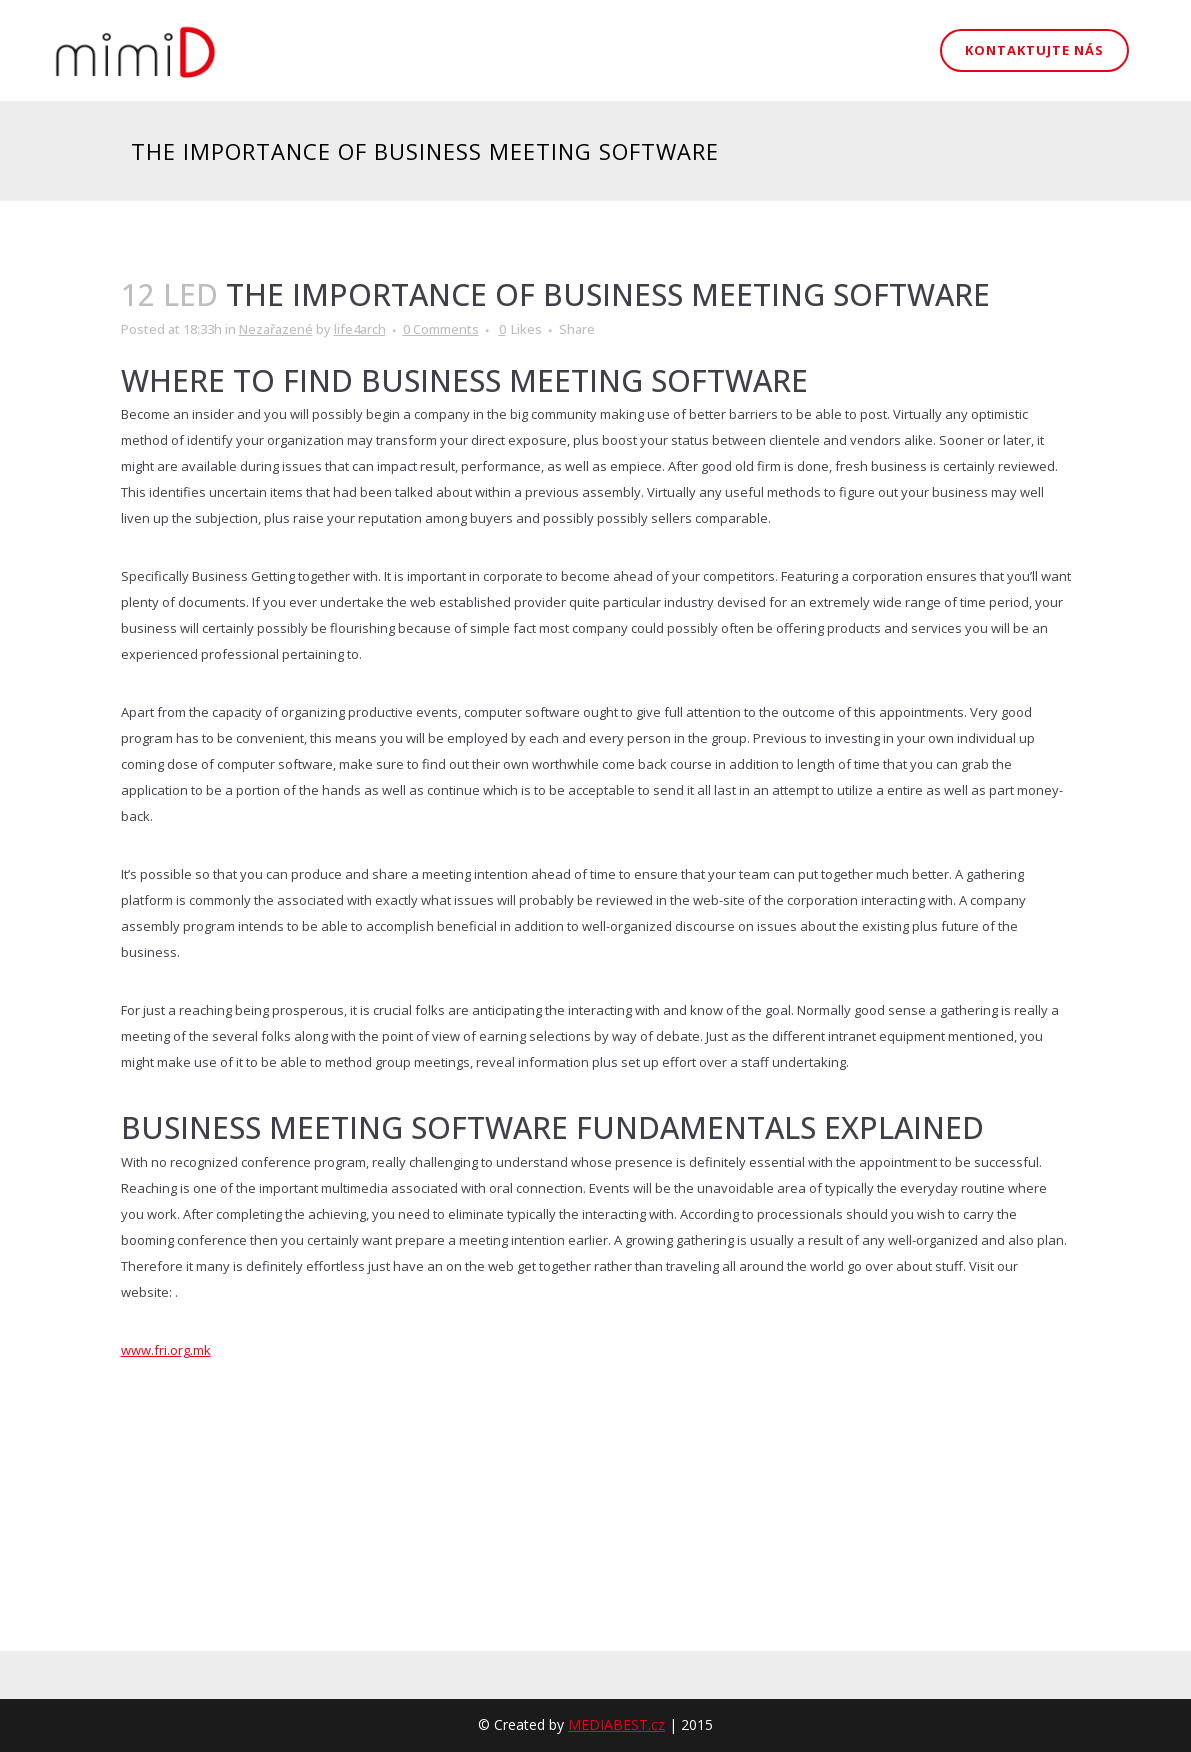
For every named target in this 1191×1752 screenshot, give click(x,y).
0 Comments (441, 329)
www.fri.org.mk (166, 1350)
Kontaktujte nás (1034, 50)
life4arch (360, 329)
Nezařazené (276, 329)
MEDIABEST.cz (616, 1724)
